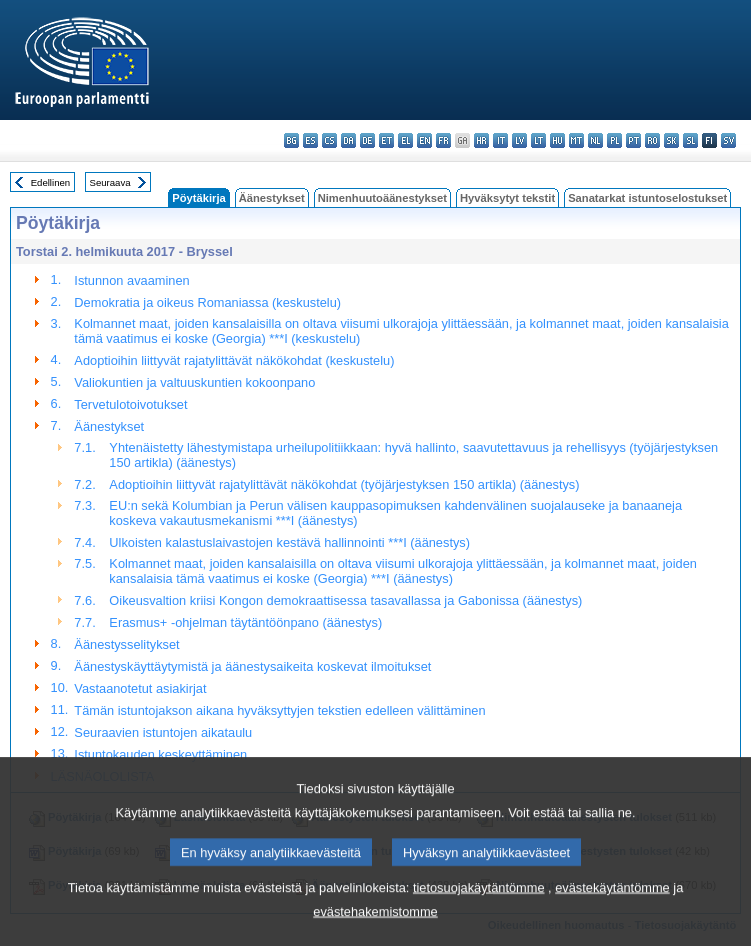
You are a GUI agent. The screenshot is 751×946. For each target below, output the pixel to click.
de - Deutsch (367, 140)
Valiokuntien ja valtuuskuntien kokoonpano (194, 382)
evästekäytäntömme (612, 910)
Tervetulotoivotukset (130, 404)
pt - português (633, 140)
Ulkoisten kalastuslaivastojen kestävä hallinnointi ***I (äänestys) (289, 542)
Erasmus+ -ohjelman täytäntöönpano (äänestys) (245, 622)
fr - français (443, 140)
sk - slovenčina (671, 140)
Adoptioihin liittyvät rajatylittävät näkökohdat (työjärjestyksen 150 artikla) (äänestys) (344, 484)
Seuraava (110, 182)
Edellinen (50, 182)
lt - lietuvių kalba (538, 140)
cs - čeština (329, 140)
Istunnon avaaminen (131, 280)
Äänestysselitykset (126, 644)
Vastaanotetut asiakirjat (140, 688)
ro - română (652, 140)
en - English (424, 140)
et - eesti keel (386, 140)
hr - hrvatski (481, 140)
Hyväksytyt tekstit (507, 198)
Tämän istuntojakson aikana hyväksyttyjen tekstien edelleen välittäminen (279, 710)
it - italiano (500, 140)
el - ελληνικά (405, 140)
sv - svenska (728, 140)
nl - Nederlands (595, 140)
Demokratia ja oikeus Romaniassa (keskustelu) (207, 302)
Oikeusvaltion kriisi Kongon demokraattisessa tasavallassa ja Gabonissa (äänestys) (345, 600)
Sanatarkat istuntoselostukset (647, 198)
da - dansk (348, 140)
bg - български (291, 140)
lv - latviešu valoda (519, 140)
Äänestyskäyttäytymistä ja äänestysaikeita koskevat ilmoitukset (252, 666)
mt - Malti (576, 140)
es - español (310, 140)
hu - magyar (557, 140)
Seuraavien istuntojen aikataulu (163, 732)
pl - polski (614, 140)
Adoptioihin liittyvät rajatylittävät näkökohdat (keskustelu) (234, 360)
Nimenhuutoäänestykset (382, 198)
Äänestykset (272, 198)
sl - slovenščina (690, 140)
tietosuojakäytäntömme (479, 910)
